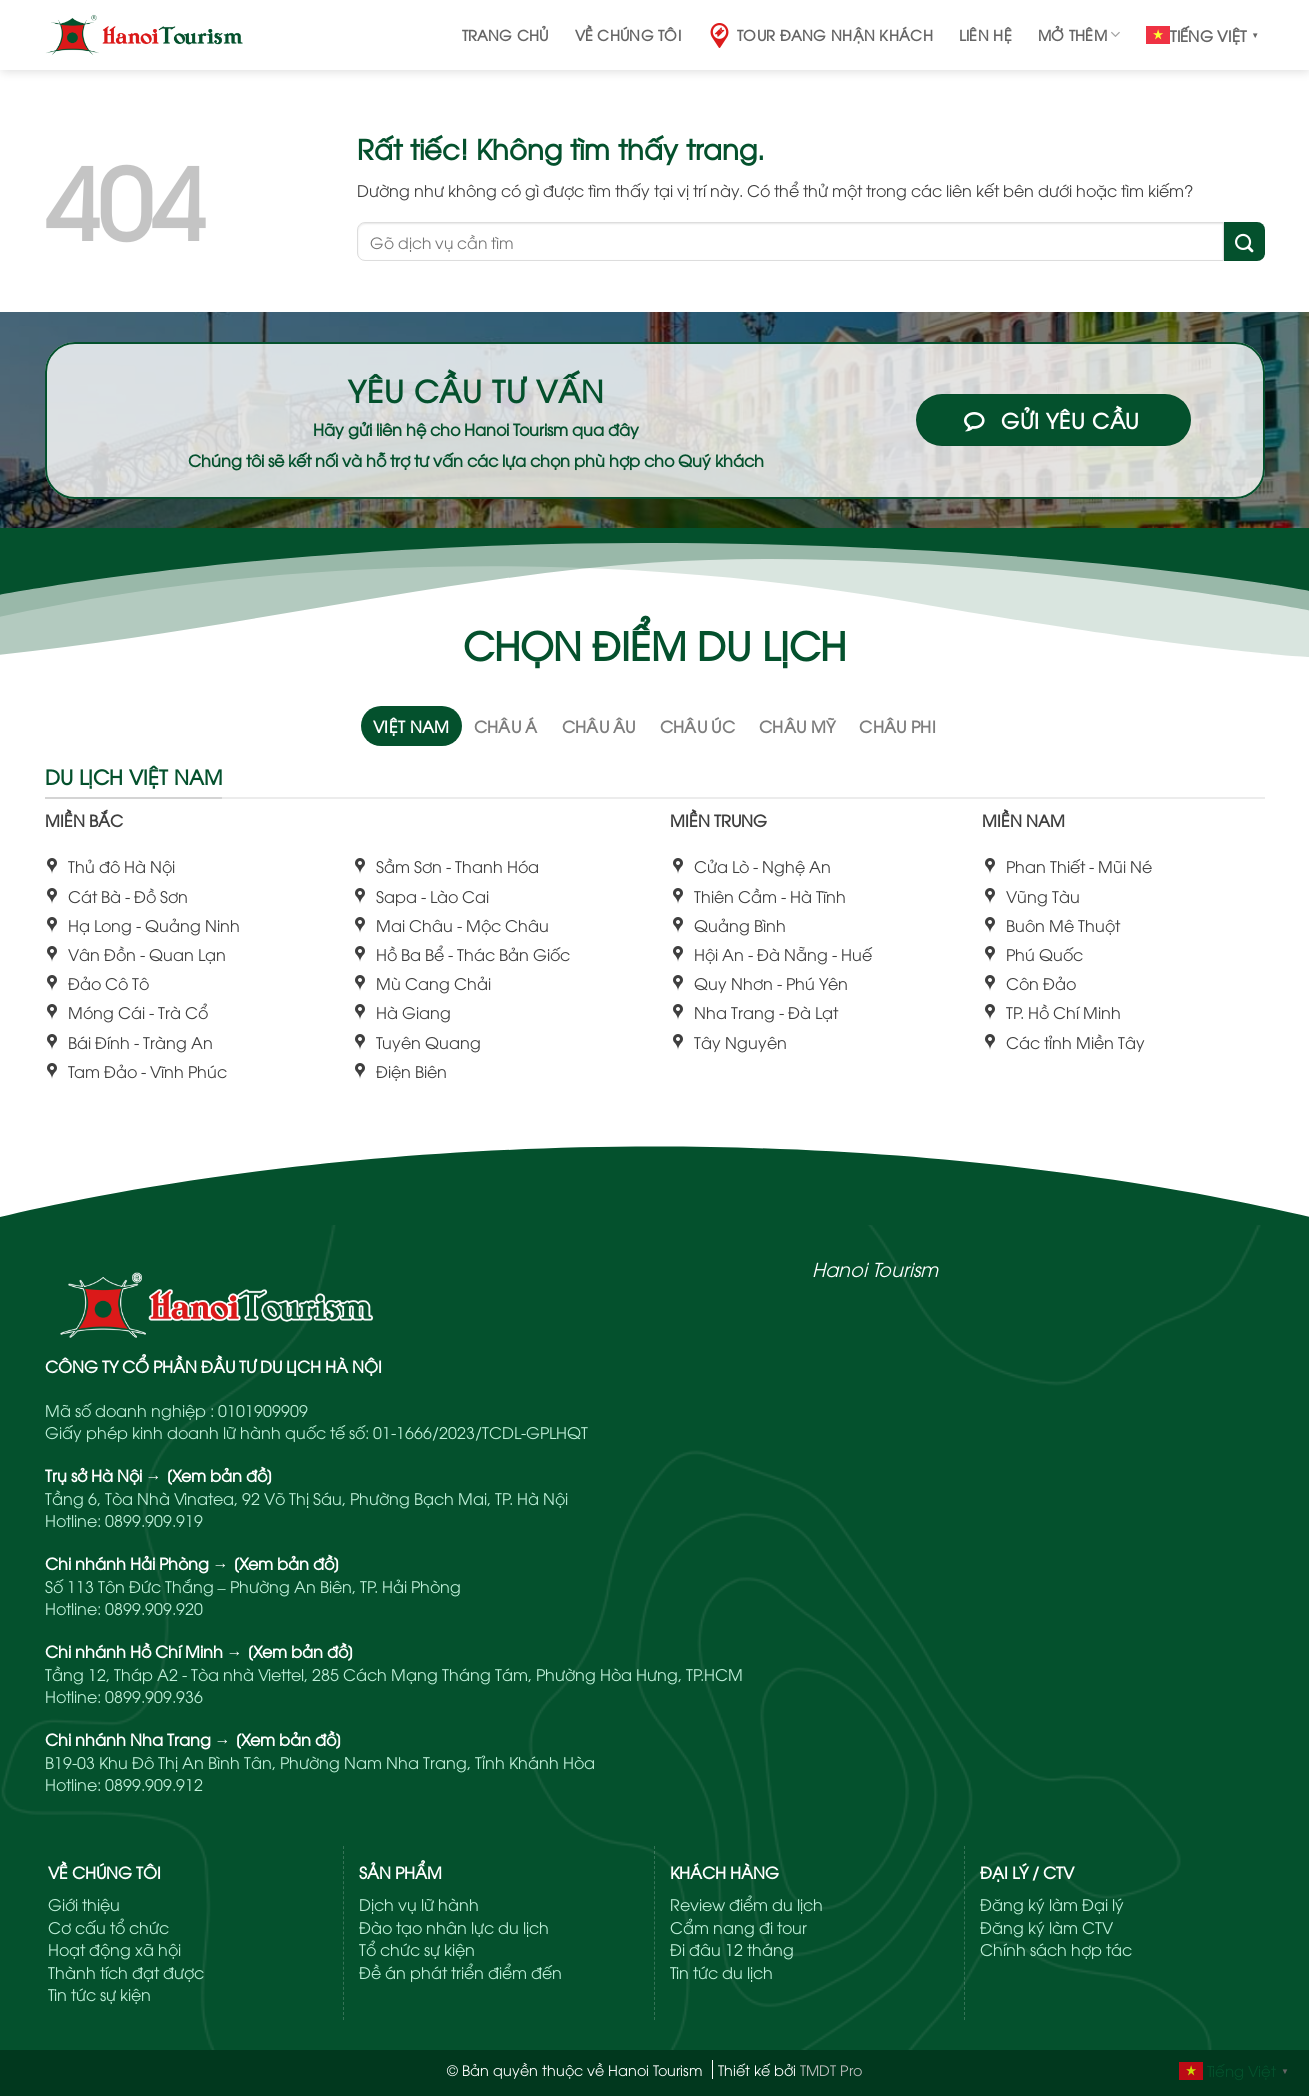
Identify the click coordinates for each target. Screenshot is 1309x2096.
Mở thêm (1079, 35)
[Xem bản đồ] (219, 1475)
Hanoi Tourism (875, 1268)
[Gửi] (1244, 241)
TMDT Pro (831, 2069)
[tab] (411, 726)
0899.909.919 (154, 1520)
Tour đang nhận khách (820, 35)
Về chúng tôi (628, 34)
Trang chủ (505, 34)
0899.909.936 (154, 1696)
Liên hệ (985, 34)
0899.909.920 (154, 1608)
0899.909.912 (154, 1784)
